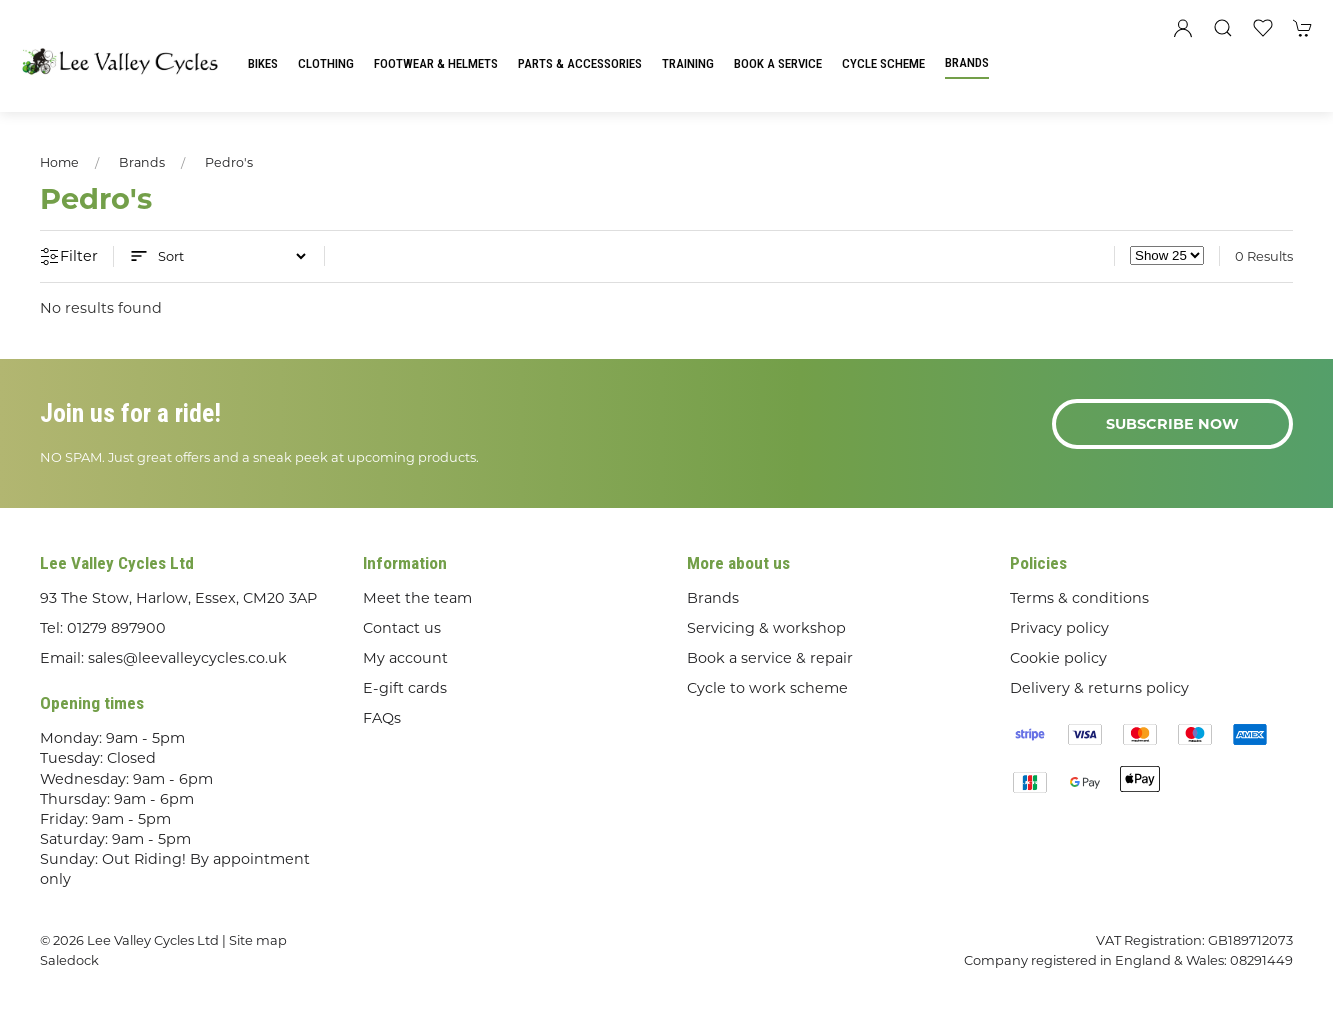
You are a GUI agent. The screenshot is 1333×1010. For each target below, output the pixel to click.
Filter (69, 257)
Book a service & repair (770, 658)
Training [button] (688, 63)
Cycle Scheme (883, 63)
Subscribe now (1172, 424)
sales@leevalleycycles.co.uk (187, 658)
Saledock (69, 960)
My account (405, 658)
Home (59, 162)
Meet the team (417, 598)
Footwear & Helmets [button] (436, 63)
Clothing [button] (326, 63)
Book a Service (778, 63)
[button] (1223, 28)
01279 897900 (116, 628)
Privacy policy (1059, 628)
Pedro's (229, 162)
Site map (258, 940)
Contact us (402, 628)
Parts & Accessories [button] (580, 63)
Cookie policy (1058, 658)
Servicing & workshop (766, 628)
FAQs (382, 718)
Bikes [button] (263, 63)
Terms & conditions (1079, 598)
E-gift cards (405, 688)
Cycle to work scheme (767, 688)
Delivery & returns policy (1099, 688)
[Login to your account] (1183, 28)
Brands (967, 62)
